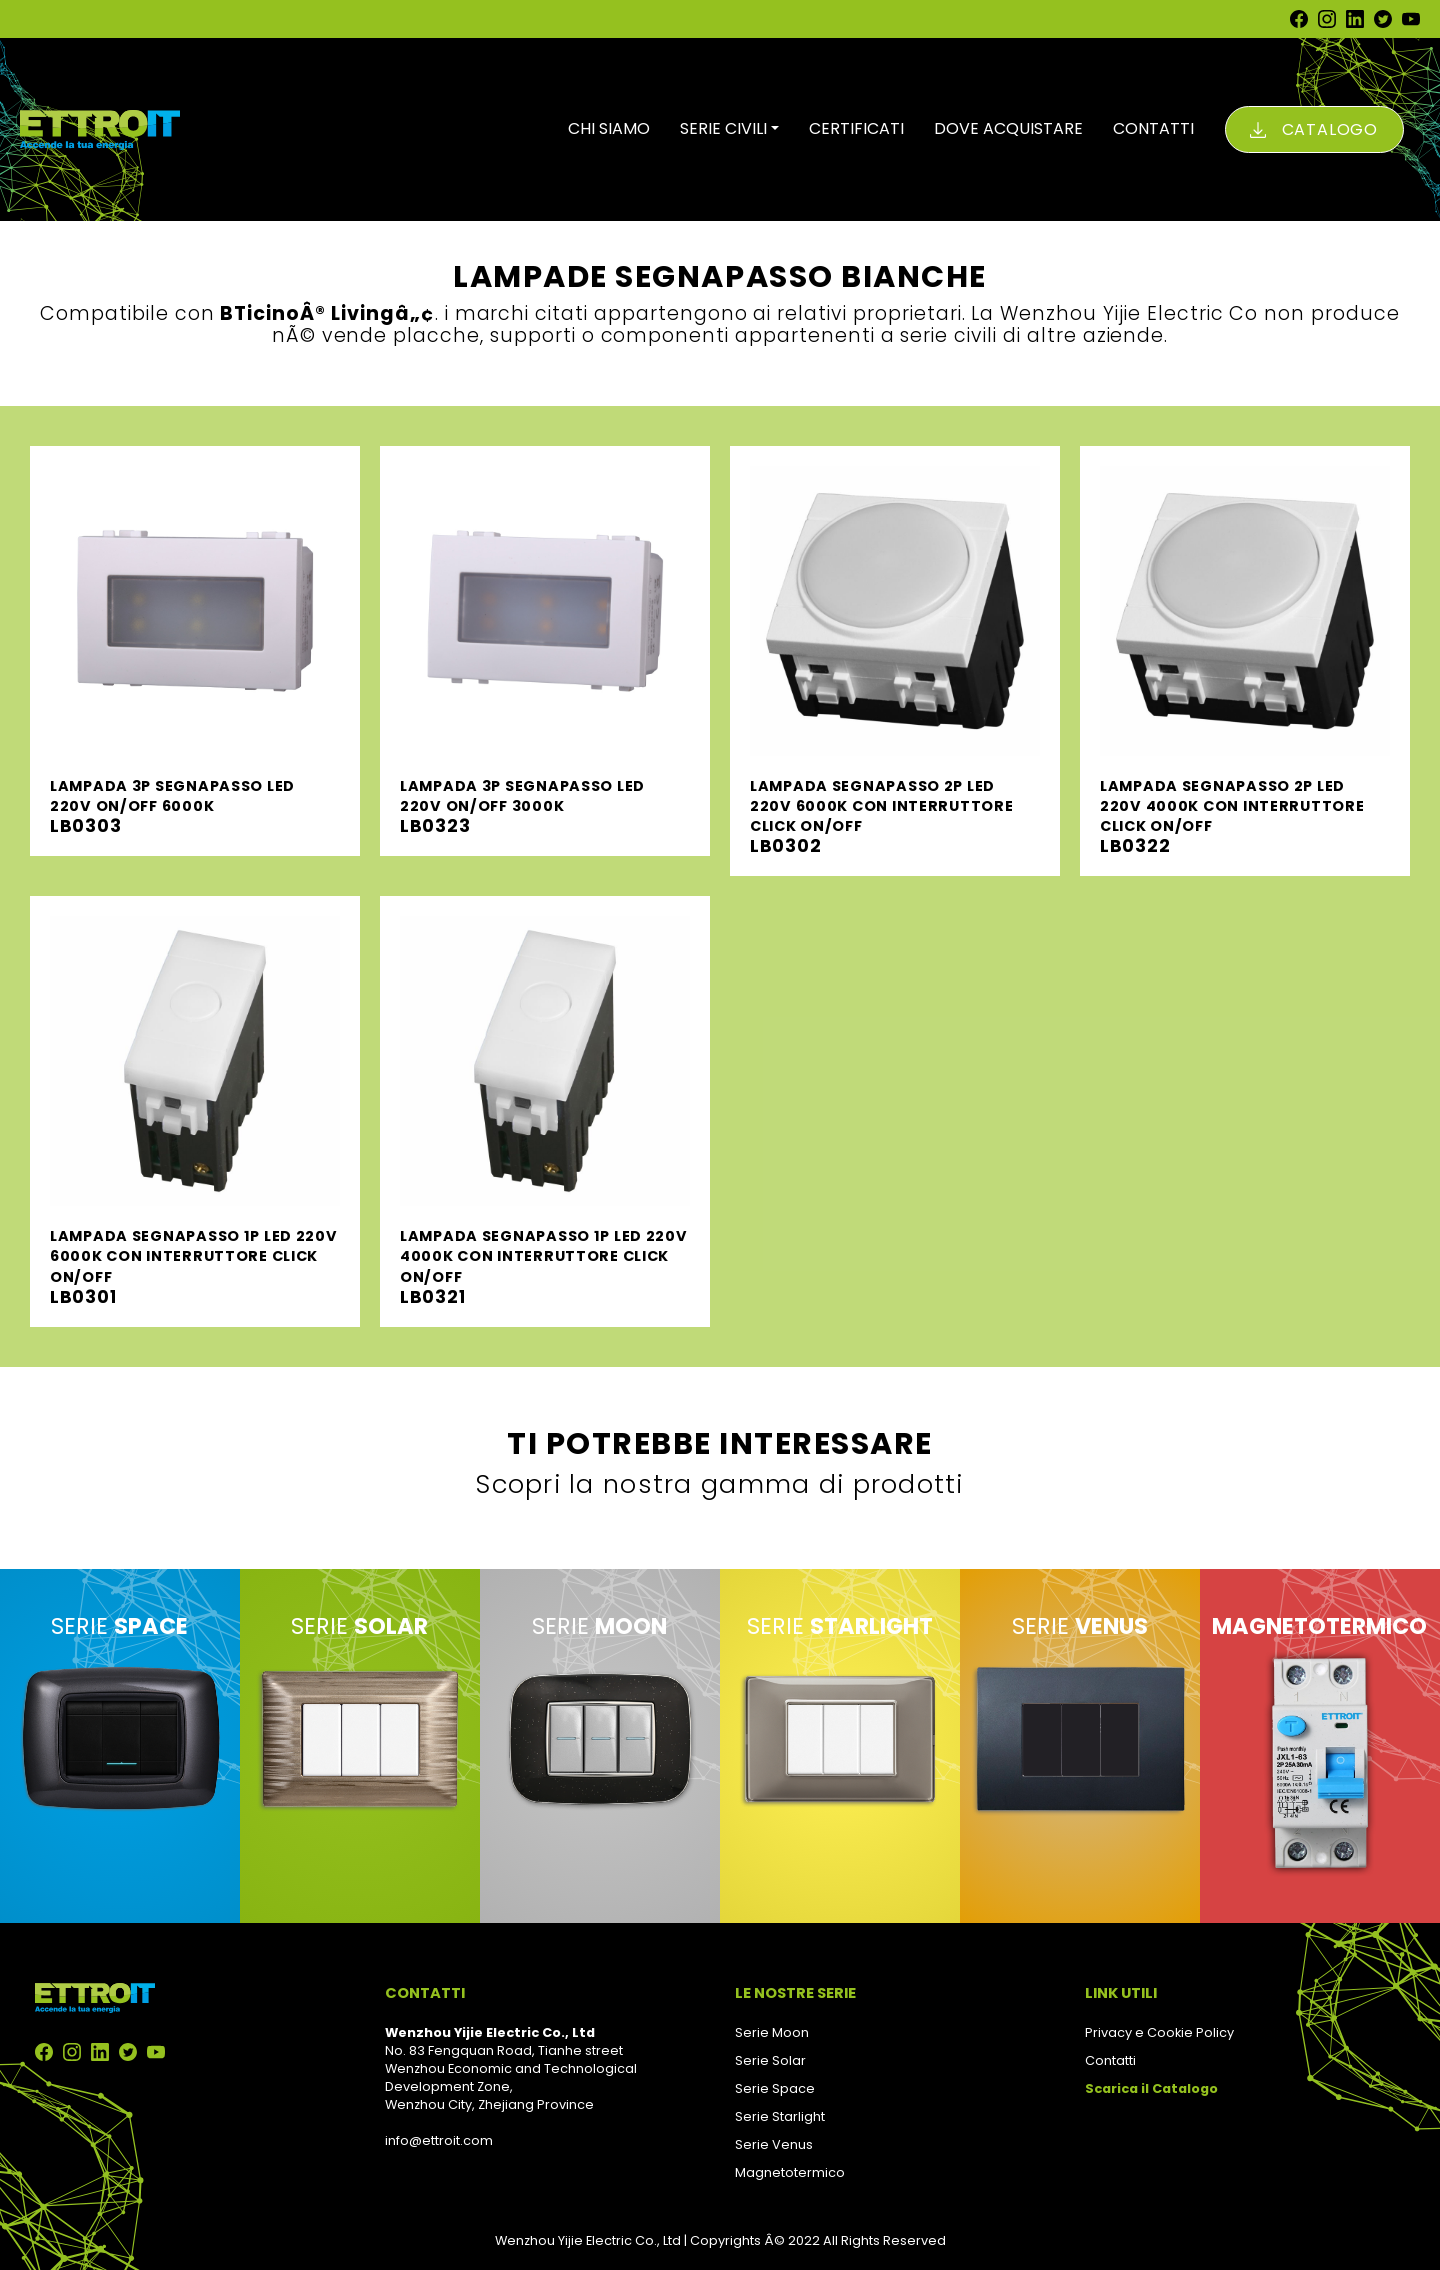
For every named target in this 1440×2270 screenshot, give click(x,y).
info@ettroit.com (439, 2140)
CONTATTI (1153, 128)
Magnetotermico (790, 2172)
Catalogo (1330, 129)
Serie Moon (772, 2032)
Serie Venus (774, 2144)
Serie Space (775, 2088)
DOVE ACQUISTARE (1008, 128)
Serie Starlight (780, 2116)
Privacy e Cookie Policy (1159, 2032)
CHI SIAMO (609, 128)
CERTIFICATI (856, 128)
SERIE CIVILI (723, 128)
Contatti (1110, 2060)
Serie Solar (770, 2060)
